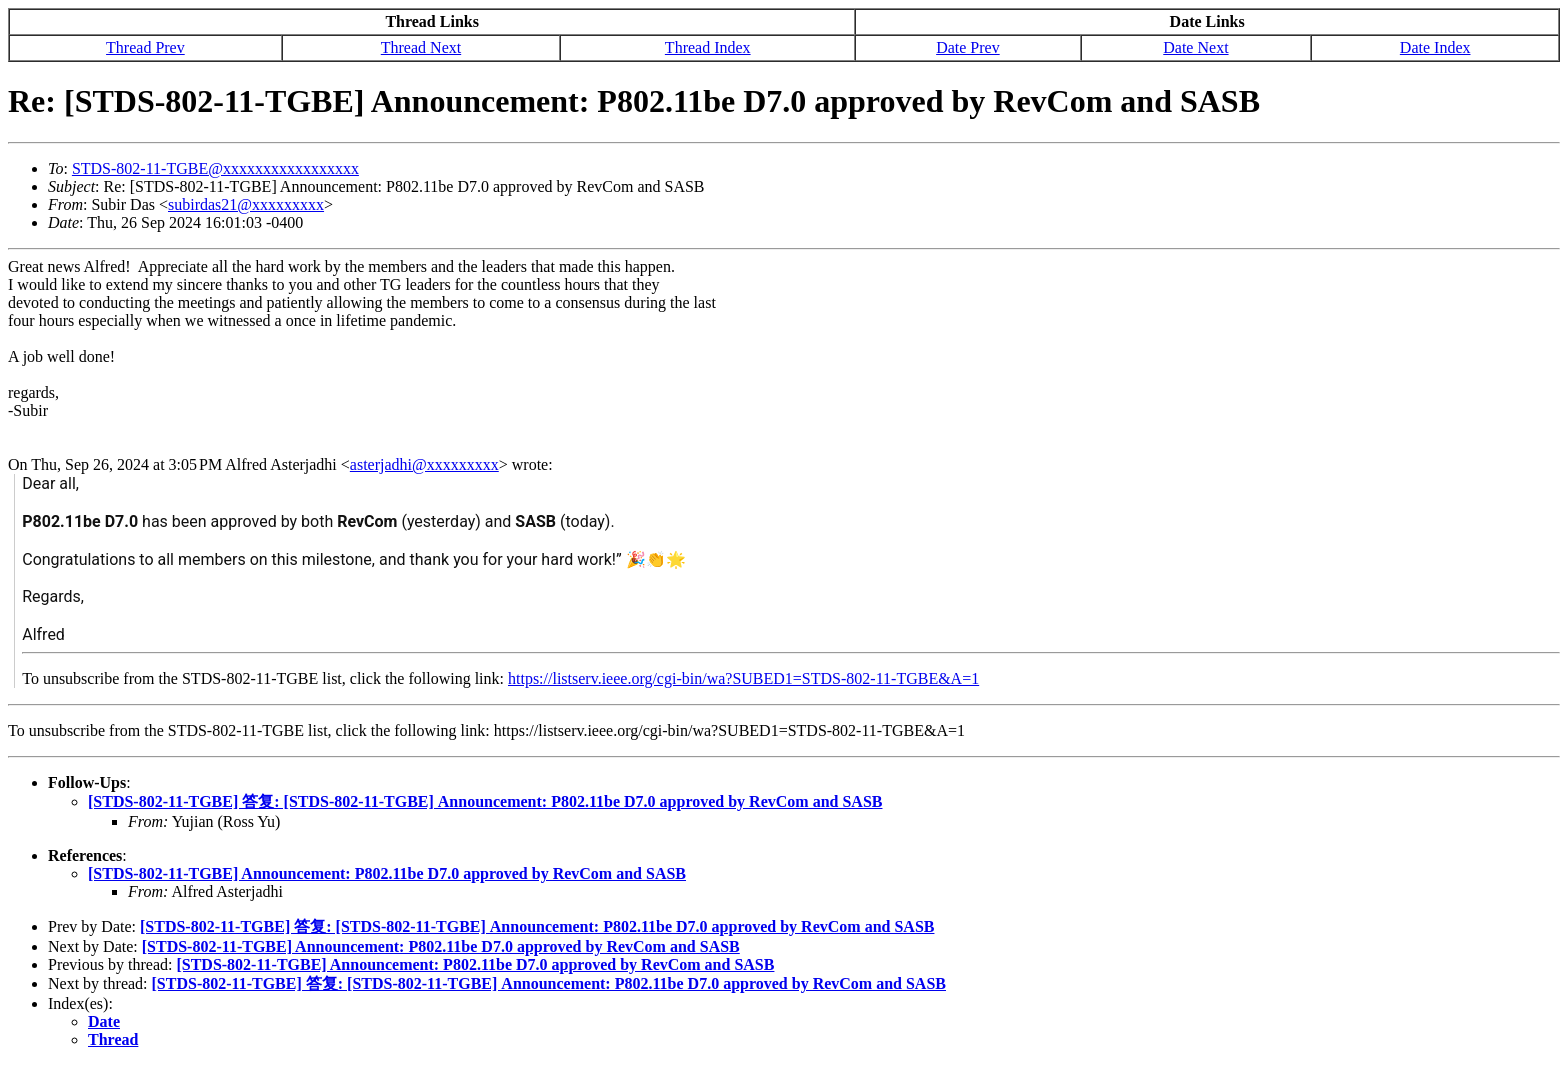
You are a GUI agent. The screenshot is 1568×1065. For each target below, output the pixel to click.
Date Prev (968, 47)
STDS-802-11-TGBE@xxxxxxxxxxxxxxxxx (215, 168)
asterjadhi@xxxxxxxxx (424, 464)
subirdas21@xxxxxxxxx (246, 204)
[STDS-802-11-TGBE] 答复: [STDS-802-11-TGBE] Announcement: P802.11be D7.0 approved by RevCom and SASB (485, 801)
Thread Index (708, 47)
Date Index (1435, 47)
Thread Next (421, 47)
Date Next (1195, 47)
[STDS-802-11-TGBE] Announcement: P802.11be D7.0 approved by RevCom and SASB (387, 873)
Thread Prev (145, 47)
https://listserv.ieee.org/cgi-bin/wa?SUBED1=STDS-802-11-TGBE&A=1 (743, 678)
